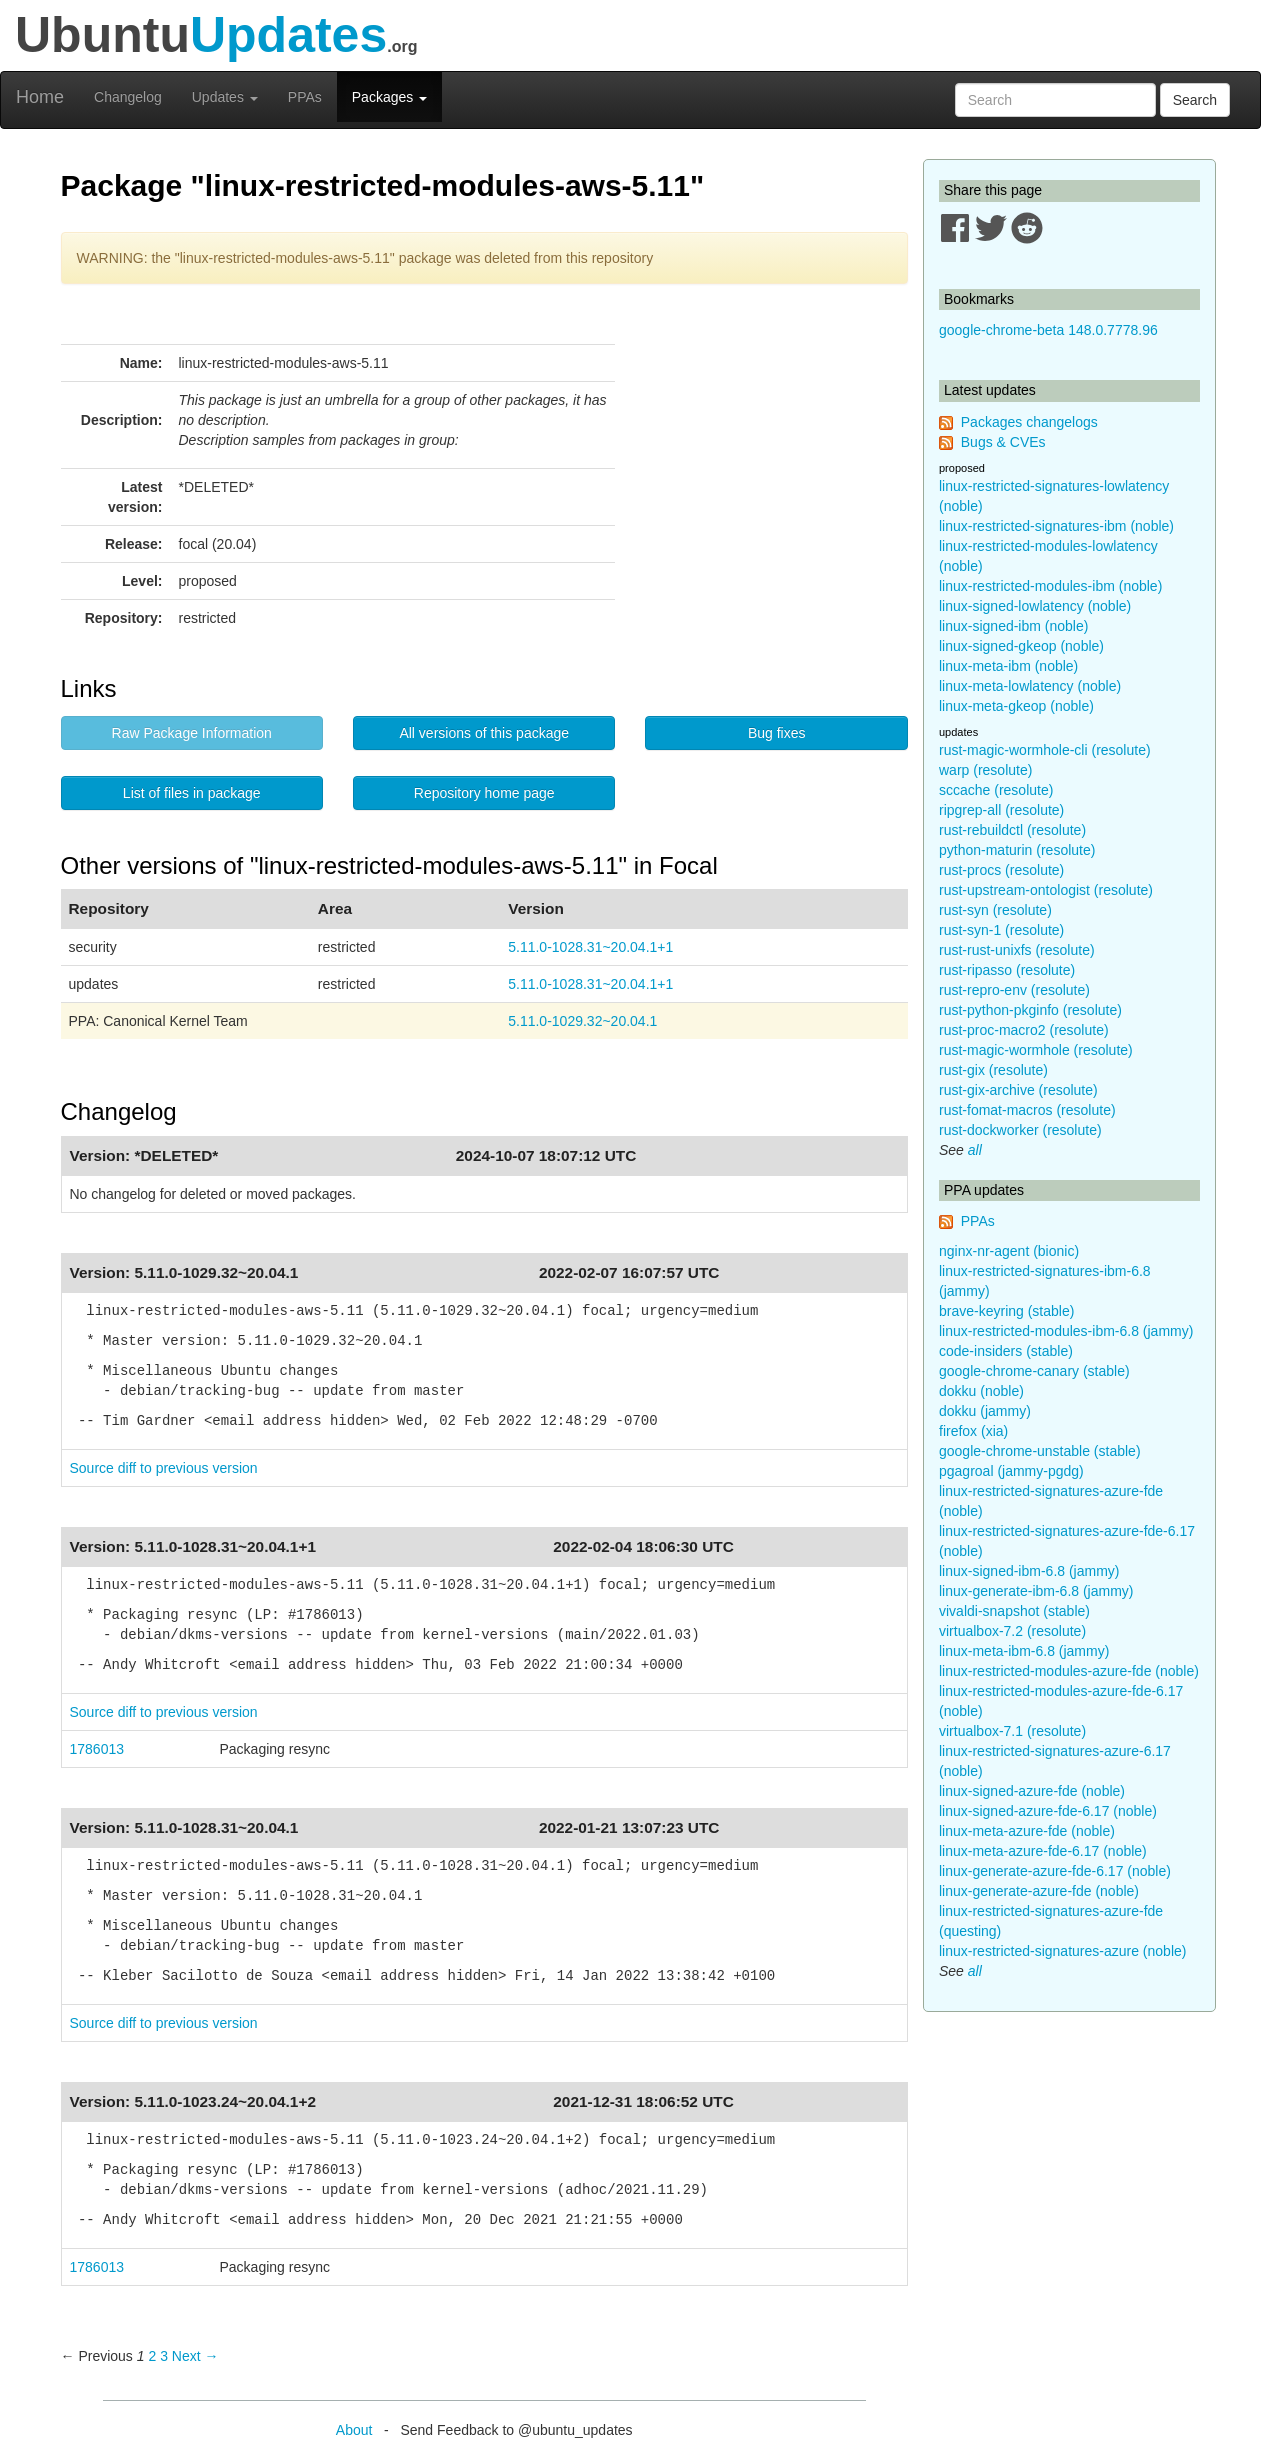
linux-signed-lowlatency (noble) (1035, 606)
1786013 (97, 1749)
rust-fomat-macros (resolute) (1027, 1110)
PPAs (305, 97)
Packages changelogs (1029, 422)
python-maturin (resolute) (1017, 850)
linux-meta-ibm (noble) (1008, 666)
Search (1195, 100)
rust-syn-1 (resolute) (1001, 930)
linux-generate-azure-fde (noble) (1039, 1891)
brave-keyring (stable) (1006, 1311)
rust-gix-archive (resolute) (1018, 1090)
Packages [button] (389, 97)
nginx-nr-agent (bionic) (1009, 1251)
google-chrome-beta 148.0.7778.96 (1048, 330)
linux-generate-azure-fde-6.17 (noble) (1055, 1871)
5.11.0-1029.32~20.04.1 (582, 1021)
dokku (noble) (981, 1391)
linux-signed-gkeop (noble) (1021, 646)
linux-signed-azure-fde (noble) (1032, 1791)
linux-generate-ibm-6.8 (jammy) (1036, 1591)
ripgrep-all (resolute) (1001, 810)
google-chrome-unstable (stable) (1040, 1451)
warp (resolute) (985, 770)
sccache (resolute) (996, 790)
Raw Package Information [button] (192, 733)
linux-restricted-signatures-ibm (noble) (1056, 526)
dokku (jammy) (985, 1411)
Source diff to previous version (164, 1468)
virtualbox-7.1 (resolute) (1012, 1731)
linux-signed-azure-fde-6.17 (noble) (1048, 1811)
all (975, 1150)
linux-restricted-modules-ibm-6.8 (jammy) (1066, 1331)
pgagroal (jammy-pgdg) (1011, 1471)
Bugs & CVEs (1003, 442)
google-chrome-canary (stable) (1034, 1371)
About (354, 2430)
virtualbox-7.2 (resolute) (1012, 1631)
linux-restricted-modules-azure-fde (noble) (1069, 1671)
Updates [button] (225, 97)
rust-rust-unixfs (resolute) (1017, 950)
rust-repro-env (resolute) (1014, 990)
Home (40, 97)
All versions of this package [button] (484, 733)
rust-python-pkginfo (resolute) (1030, 1010)
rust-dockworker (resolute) (1020, 1130)
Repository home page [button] (484, 793)
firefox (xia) (973, 1431)
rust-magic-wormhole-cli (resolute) (1045, 750)
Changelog (128, 97)
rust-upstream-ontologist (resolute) (1046, 890)
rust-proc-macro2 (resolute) (1024, 1030)
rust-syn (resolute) (995, 910)
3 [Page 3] (164, 2356)
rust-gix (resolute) (993, 1070)
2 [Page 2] (152, 2356)
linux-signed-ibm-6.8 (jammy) (1029, 1571)
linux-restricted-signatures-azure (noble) (1062, 1951)
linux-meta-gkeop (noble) (1016, 706)
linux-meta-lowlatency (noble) (1030, 686)
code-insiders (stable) (1006, 1351)
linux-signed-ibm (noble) (1013, 626)
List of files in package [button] (192, 793)
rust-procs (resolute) (1001, 870)
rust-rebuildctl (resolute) (1012, 830)
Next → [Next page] (195, 2356)
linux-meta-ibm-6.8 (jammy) (1024, 1651)
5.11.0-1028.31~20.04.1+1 (590, 947)
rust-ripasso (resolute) (1007, 970)
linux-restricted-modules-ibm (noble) (1050, 586)
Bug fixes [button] (777, 733)
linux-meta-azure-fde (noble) (1027, 1831)
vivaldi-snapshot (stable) (1014, 1611)
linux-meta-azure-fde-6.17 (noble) (1043, 1851)
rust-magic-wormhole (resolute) (1036, 1050)
